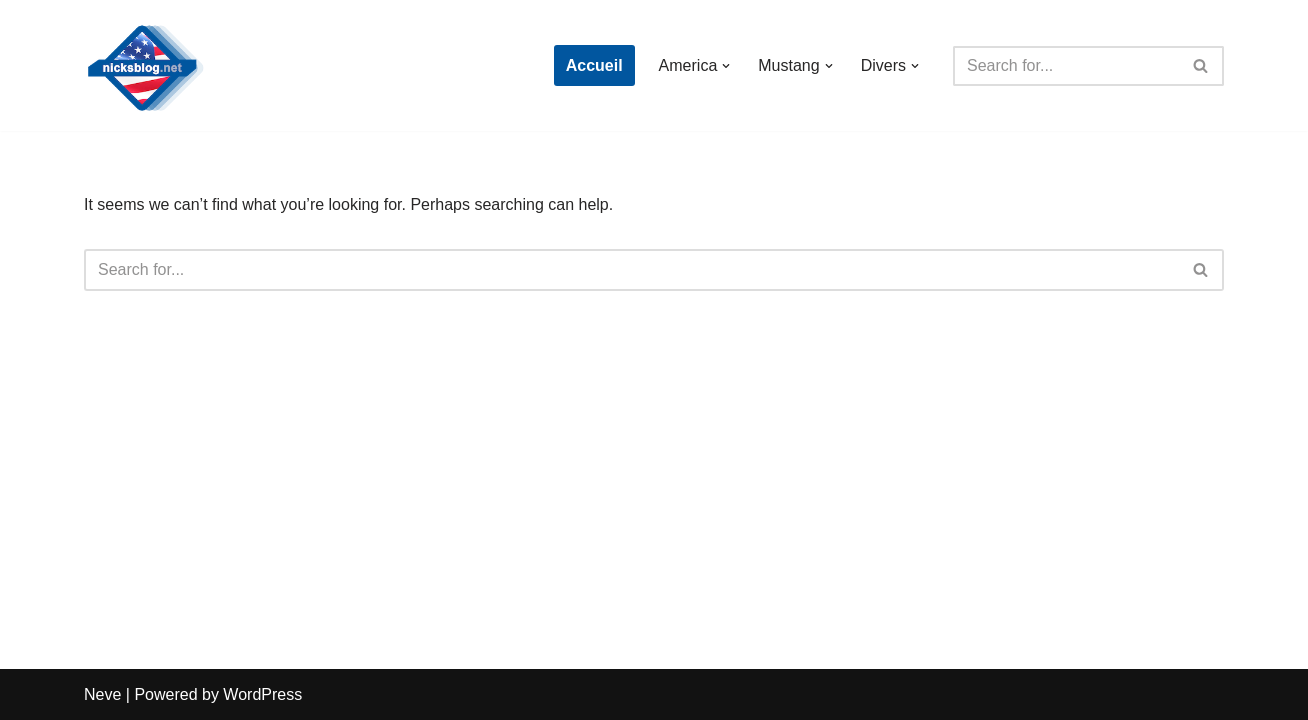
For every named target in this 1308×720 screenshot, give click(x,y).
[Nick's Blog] (144, 65)
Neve (102, 694)
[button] (726, 66)
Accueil (594, 65)
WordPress (262, 694)
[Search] (1066, 66)
